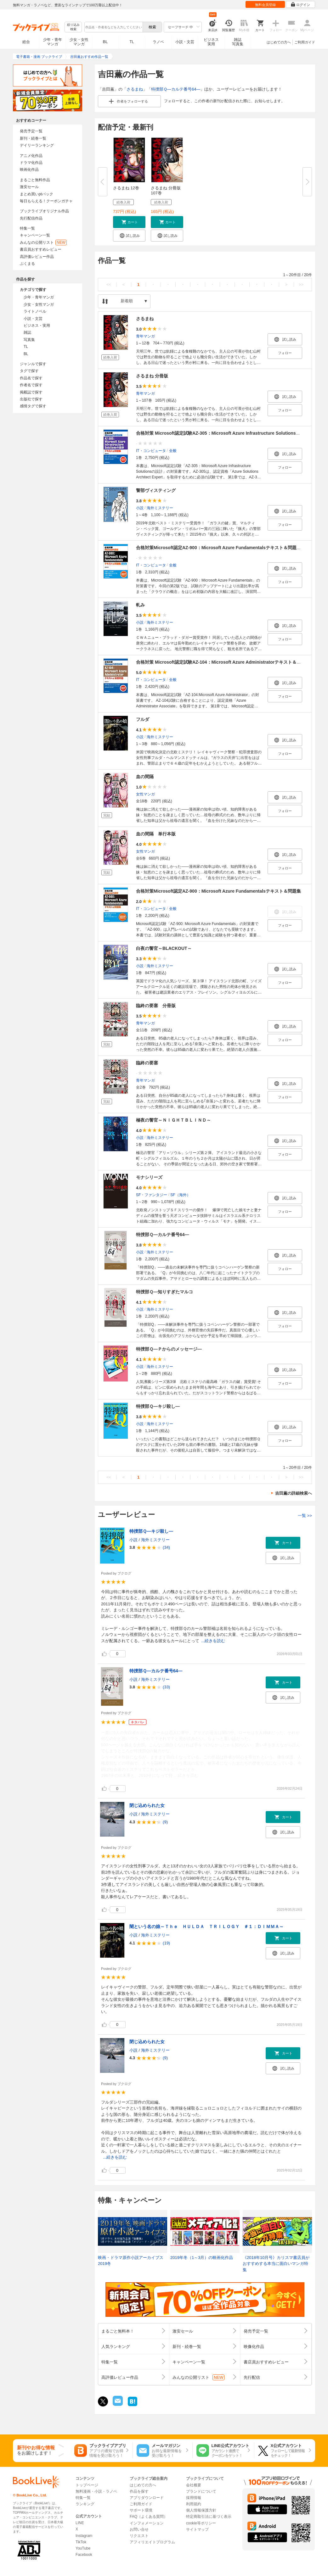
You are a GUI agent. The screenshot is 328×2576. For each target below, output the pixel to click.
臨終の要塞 (147, 1062)
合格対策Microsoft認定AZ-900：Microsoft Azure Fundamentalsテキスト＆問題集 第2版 (224, 547)
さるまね (135, 89)
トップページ (87, 2485)
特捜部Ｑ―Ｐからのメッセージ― (169, 1349)
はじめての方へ (279, 42)
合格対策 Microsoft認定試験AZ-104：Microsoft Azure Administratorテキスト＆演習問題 (225, 662)
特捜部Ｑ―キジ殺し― (158, 1406)
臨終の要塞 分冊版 (156, 1005)
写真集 (29, 339)
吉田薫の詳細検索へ (293, 1493)
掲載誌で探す (31, 392)
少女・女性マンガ (79, 41)
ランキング (85, 2504)
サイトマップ (197, 2529)
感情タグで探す (33, 406)
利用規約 (193, 2504)
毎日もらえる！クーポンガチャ (46, 201)
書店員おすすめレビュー (40, 249)
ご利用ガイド (304, 42)
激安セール (29, 187)
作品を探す (139, 2491)
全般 (173, 451)
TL (131, 42)
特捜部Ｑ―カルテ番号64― (175, 89)
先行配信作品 (31, 218)
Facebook (84, 2554)
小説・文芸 (184, 42)
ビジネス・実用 (37, 325)
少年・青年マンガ (52, 41)
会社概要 (193, 2485)
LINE (80, 2523)
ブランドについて (201, 2491)
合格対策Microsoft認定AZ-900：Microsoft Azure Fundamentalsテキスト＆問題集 (218, 891)
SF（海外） (180, 1195)
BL (105, 41)
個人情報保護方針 (201, 2510)
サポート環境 (141, 2510)
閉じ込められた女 (147, 1805)
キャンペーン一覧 (35, 235)
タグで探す (29, 371)
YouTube (83, 2548)
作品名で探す (31, 378)
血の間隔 (145, 776)
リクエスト (139, 2536)
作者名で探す (31, 385)
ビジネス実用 (211, 41)
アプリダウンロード (147, 2497)
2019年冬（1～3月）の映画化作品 (201, 2257)
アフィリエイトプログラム (152, 2542)
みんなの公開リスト (43, 242)
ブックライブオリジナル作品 (44, 211)
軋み (140, 604)
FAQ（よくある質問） (148, 2516)
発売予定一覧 (31, 131)
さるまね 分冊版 (152, 375)
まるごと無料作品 (35, 180)
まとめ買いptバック (36, 194)
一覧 (305, 1515)
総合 (26, 42)
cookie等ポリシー (201, 2523)
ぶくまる (27, 263)
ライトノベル (35, 311)
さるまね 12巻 (126, 188)
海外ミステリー (160, 508)
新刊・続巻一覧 (33, 138)
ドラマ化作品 (31, 162)
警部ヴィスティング (156, 490)
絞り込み (73, 27)
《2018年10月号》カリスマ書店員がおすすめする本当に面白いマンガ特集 (276, 2263)
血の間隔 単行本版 (156, 833)
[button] (129, 222)
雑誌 (27, 332)
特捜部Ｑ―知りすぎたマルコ (164, 1291)
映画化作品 (29, 169)
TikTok (81, 2542)
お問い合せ (139, 2529)
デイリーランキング (37, 145)
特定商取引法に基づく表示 (208, 2516)
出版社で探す (31, 399)
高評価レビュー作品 (37, 256)
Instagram (84, 2536)
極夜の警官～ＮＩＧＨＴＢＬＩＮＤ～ (173, 1120)
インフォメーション (147, 2523)
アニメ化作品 (31, 155)
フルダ (142, 719)
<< (108, 284)
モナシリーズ (149, 1177)
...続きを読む (213, 1640)
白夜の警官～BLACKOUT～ (164, 948)
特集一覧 (27, 228)
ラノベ (158, 42)
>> (301, 284)
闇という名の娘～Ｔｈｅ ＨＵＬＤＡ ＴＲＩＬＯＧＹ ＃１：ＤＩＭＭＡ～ (206, 1926)
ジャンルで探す (33, 364)
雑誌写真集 (237, 41)
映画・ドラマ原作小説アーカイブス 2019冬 (130, 2260)
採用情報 (193, 2497)
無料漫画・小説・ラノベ (96, 2491)
